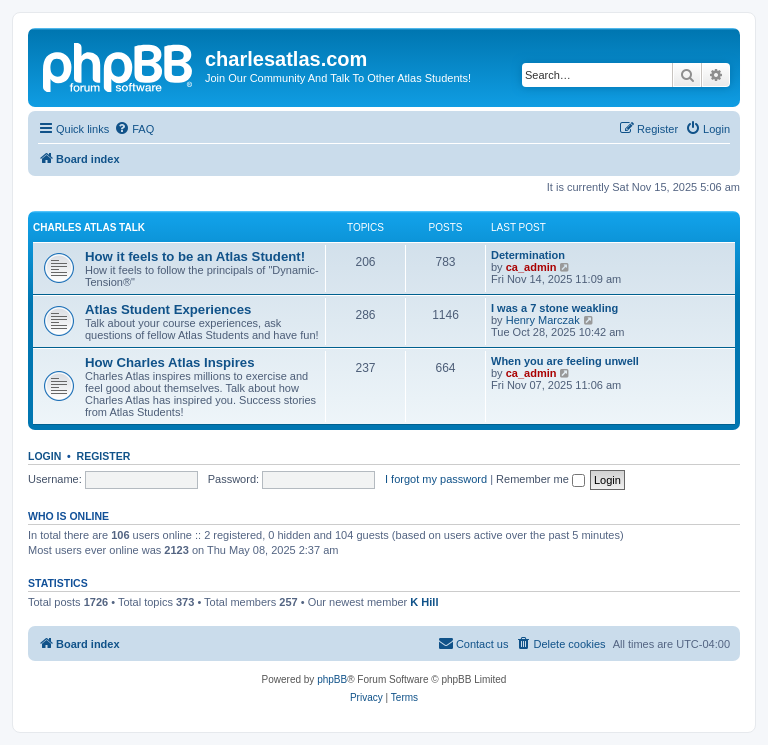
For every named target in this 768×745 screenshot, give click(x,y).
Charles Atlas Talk (89, 227)
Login (44, 456)
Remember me (540, 479)
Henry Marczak (543, 320)
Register (104, 456)
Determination (528, 255)
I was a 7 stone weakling (554, 308)
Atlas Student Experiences (168, 309)
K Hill (424, 602)
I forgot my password (436, 479)
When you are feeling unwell (565, 361)
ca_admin (531, 267)
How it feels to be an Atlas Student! (195, 256)
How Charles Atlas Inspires (170, 362)
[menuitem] (134, 129)
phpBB (332, 679)
